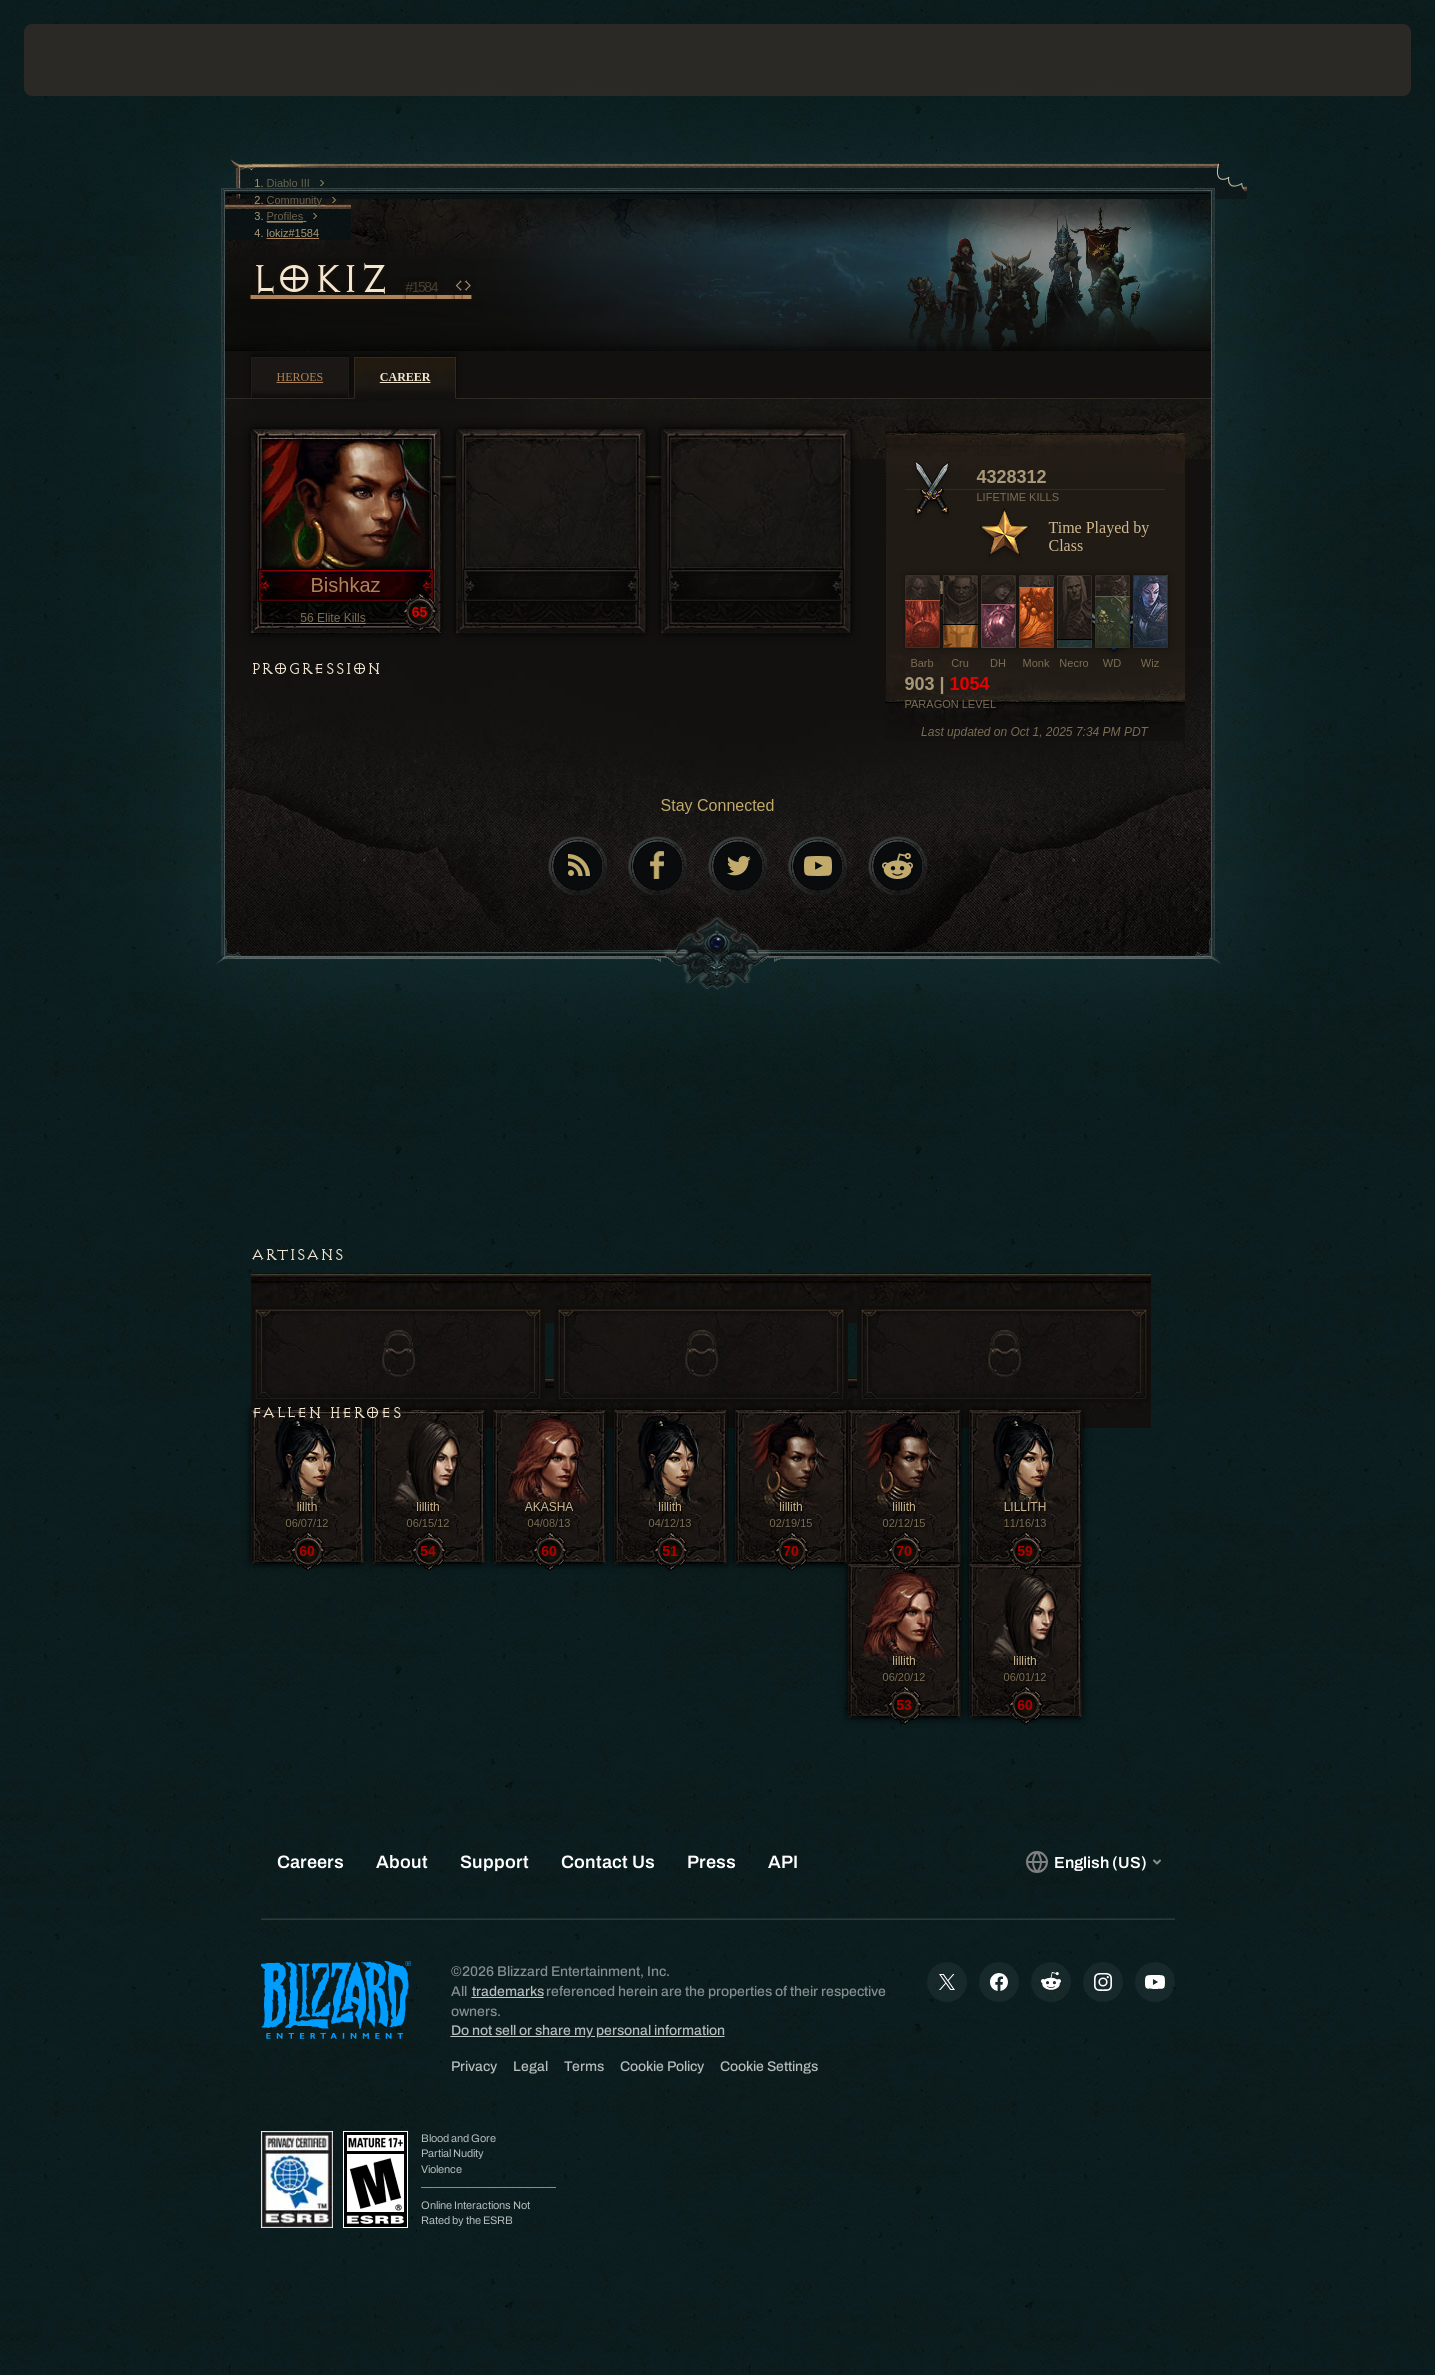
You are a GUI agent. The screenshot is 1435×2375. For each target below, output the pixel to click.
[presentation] (98, 60)
